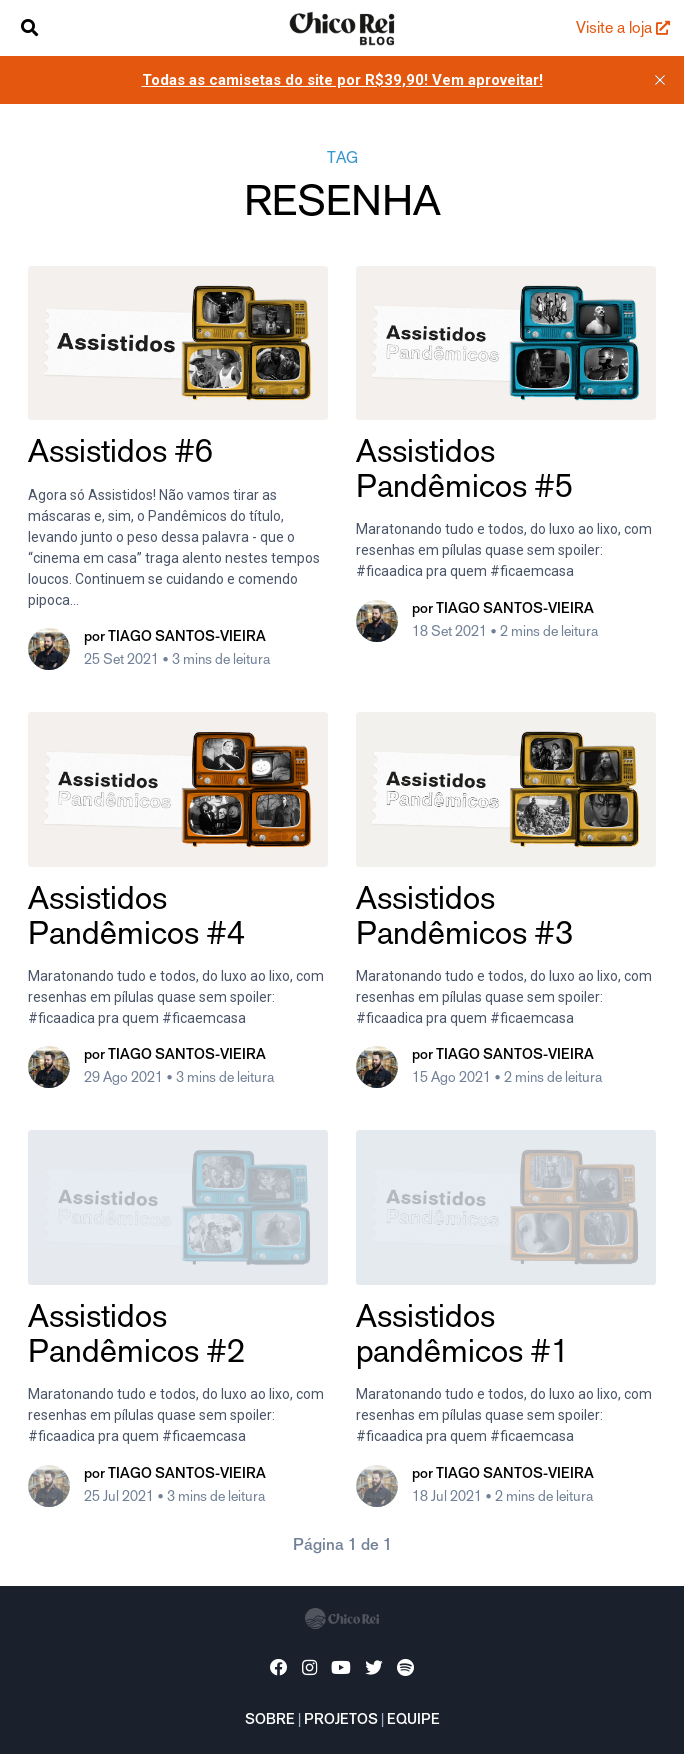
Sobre (270, 1721)
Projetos (341, 1721)
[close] (660, 80)
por (175, 638)
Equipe (413, 1721)
